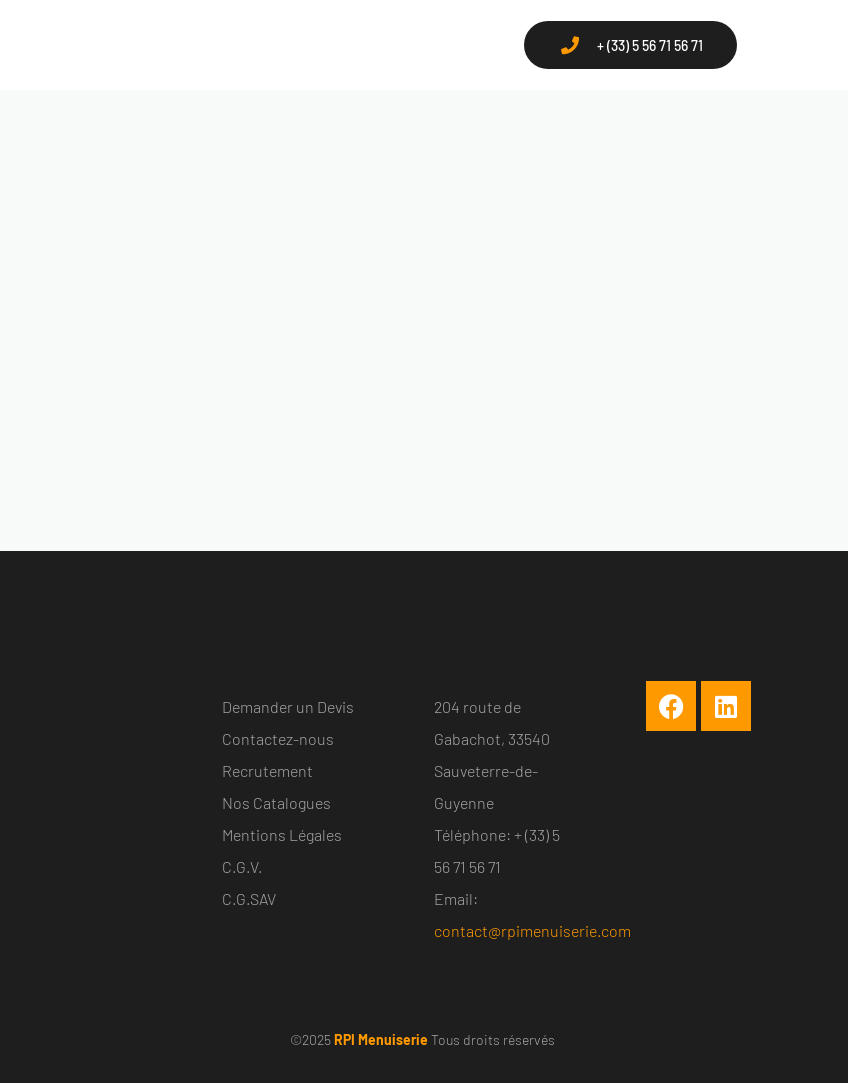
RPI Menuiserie (381, 1039)
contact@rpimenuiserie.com (532, 930)
